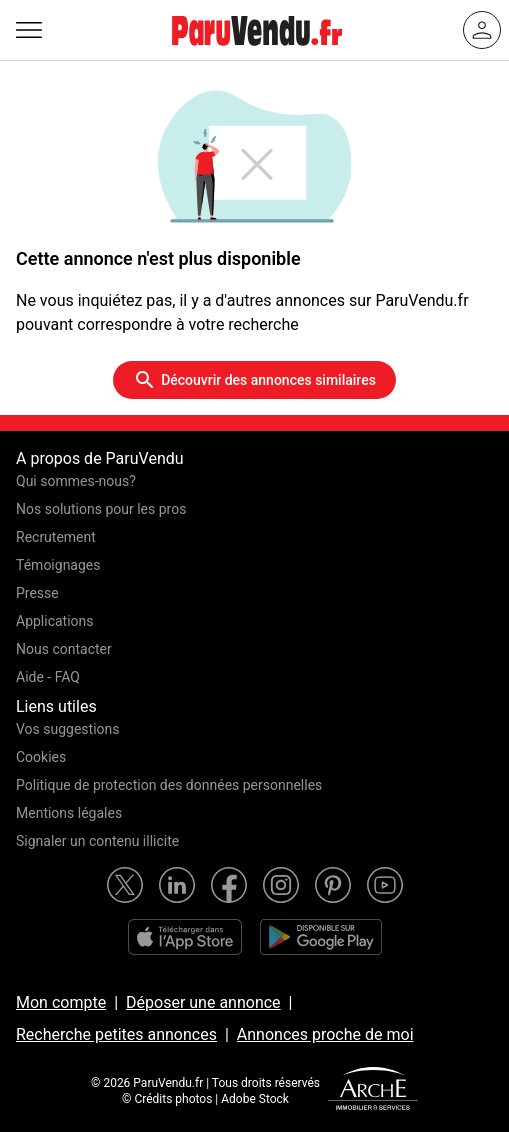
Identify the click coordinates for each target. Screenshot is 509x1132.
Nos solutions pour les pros (101, 509)
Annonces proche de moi (325, 1034)
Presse (37, 593)
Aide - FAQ (48, 677)
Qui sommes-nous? (76, 481)
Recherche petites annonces (116, 1034)
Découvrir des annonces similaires (254, 380)
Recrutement (56, 537)
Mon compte (61, 1002)
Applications (55, 621)
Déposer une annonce (203, 1002)
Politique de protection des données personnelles (169, 785)
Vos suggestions (68, 729)
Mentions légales (69, 813)
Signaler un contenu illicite (97, 841)
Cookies (41, 757)
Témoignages (58, 565)
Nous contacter (64, 649)
